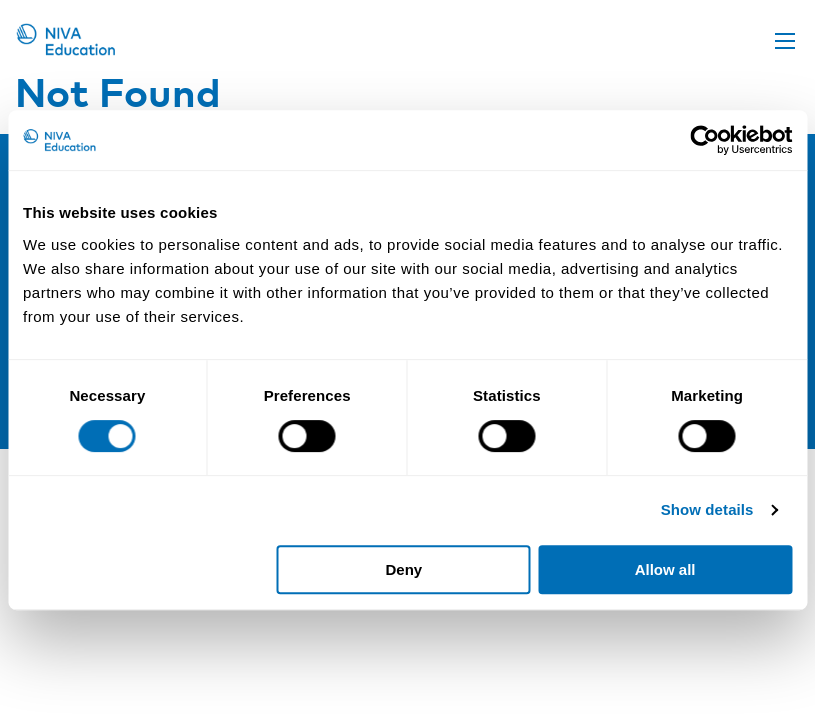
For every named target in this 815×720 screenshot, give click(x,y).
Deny (404, 569)
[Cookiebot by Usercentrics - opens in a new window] (704, 140)
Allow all (665, 569)
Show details (707, 509)
